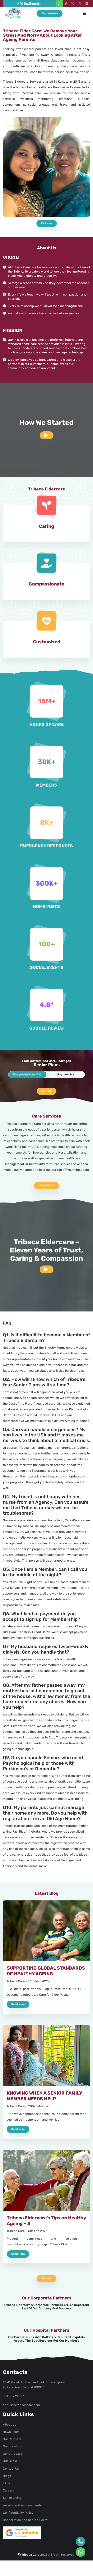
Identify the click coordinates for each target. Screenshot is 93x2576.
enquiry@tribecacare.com (21, 2405)
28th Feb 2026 (38, 2106)
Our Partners (12, 2439)
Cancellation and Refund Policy (25, 2520)
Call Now (46, 223)
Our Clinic (10, 2461)
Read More (18, 2004)
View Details (46, 1185)
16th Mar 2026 (38, 1981)
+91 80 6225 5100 (15, 2396)
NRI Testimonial (29, 4)
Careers (8, 2490)
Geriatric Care (13, 2453)
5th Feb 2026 (37, 2231)
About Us (9, 2424)
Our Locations (13, 2446)
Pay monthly (65, 1074)
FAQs (6, 2483)
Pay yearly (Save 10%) (27, 1074)
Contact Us (11, 2468)
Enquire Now (49, 13)
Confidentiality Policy (18, 2512)
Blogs (7, 2475)
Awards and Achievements (22, 2505)
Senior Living (12, 2497)
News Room (11, 2431)
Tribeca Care (16, 1981)
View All (46, 1091)
